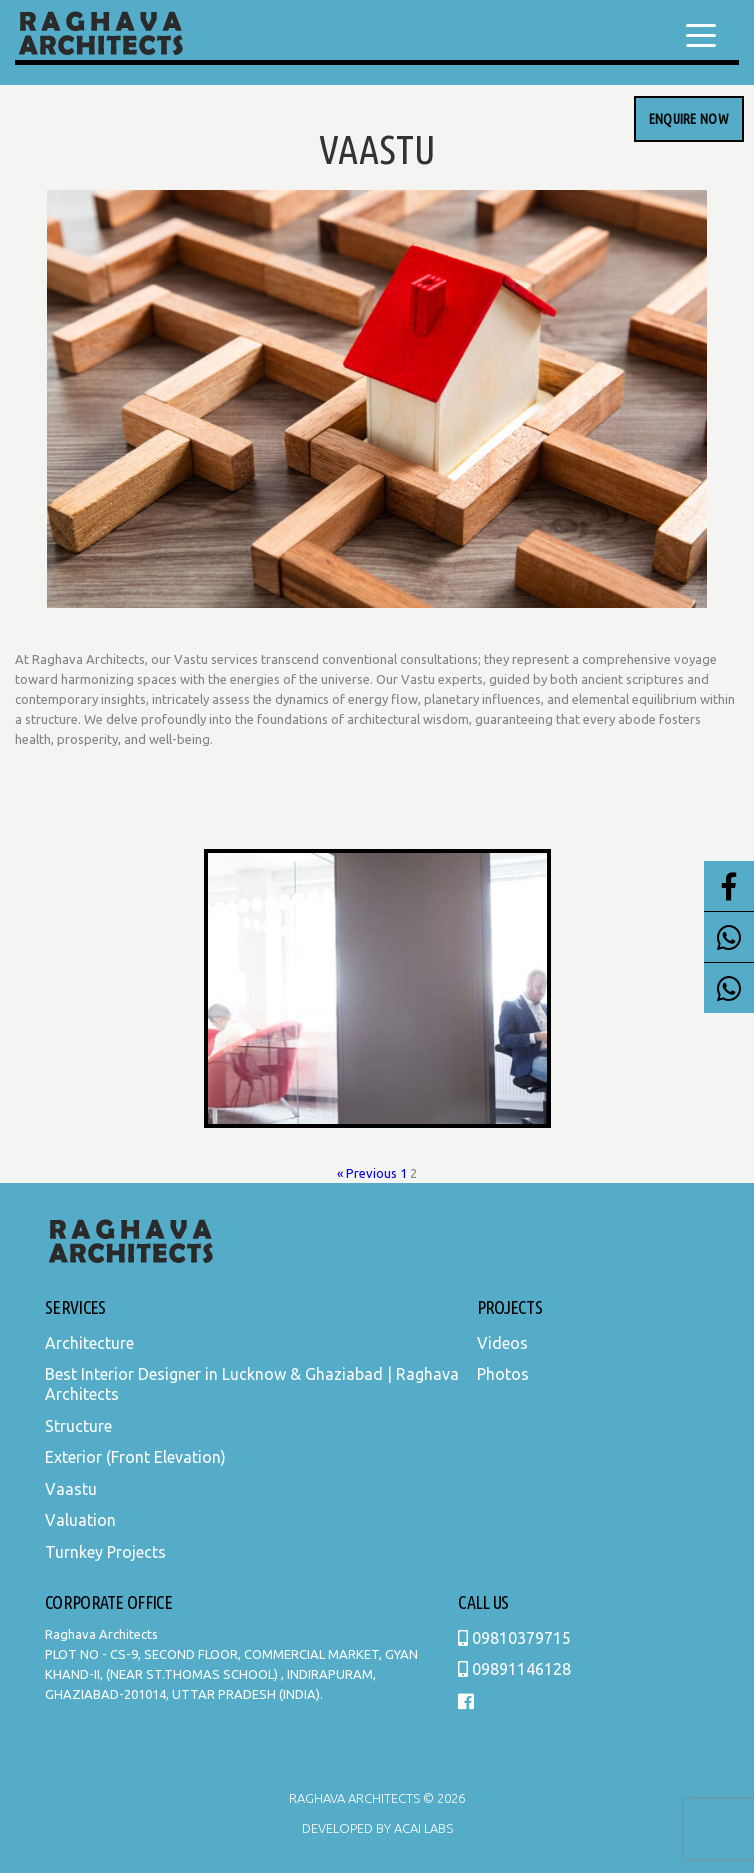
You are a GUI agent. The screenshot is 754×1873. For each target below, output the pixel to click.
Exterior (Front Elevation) (135, 1457)
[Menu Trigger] (701, 35)
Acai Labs (422, 1828)
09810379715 (514, 1638)
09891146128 (514, 1669)
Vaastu (71, 1489)
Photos (503, 1374)
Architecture (89, 1343)
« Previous (367, 1173)
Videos (502, 1343)
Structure (78, 1426)
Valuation (80, 1520)
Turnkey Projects (105, 1552)
